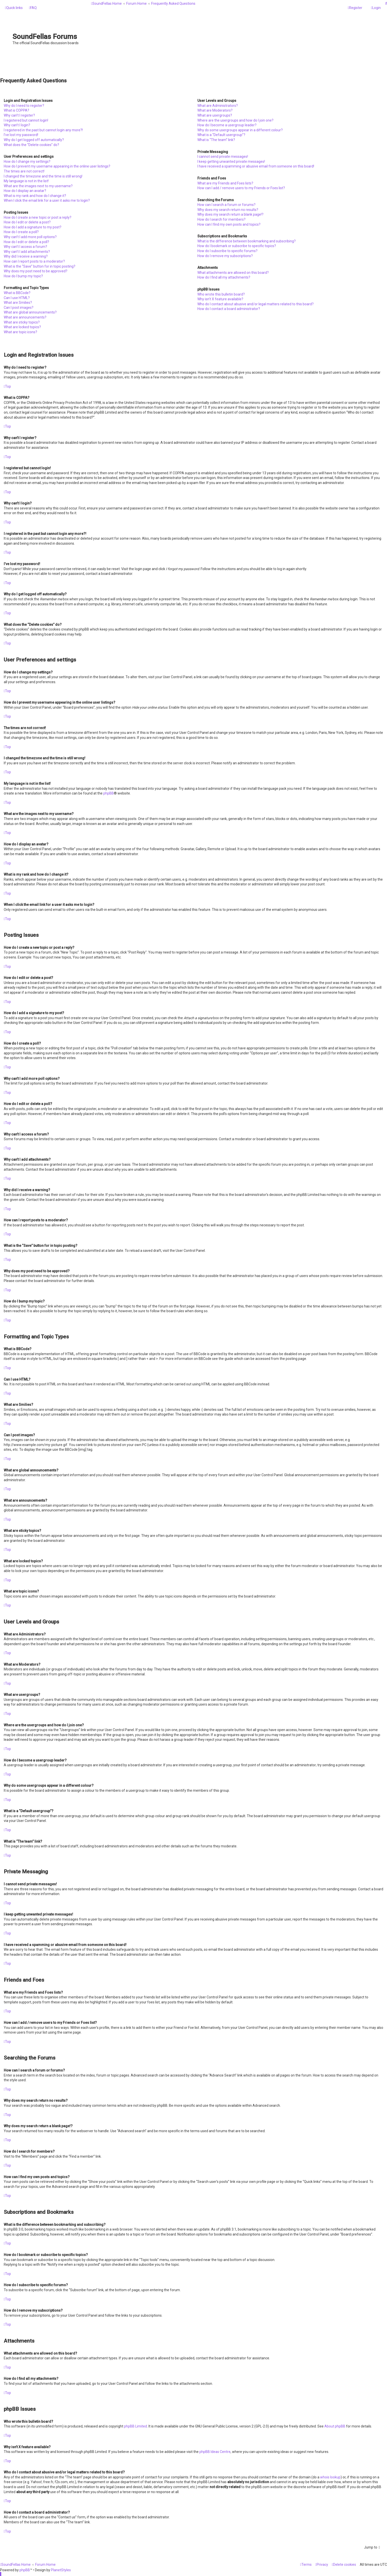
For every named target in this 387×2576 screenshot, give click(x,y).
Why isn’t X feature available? (220, 299)
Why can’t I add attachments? (27, 252)
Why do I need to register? (24, 106)
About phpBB (334, 2426)
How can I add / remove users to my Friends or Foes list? (241, 188)
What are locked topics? (22, 327)
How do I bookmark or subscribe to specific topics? (236, 246)
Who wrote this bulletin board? (221, 294)
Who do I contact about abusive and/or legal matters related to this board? (255, 304)
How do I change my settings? (27, 161)
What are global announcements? (30, 312)
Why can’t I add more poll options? (30, 237)
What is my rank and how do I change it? (35, 196)
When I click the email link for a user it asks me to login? (47, 200)
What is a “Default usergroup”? (221, 135)
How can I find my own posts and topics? (228, 224)
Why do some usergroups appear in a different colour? (240, 130)
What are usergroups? (214, 115)
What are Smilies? (18, 303)
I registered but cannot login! (26, 120)
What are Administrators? (217, 106)
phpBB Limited (135, 2426)
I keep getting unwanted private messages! (231, 161)
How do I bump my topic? (23, 276)
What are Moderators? (215, 110)
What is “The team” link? (216, 140)
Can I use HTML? (17, 298)
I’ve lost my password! (21, 135)
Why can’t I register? (19, 115)
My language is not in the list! (26, 181)
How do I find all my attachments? (223, 277)
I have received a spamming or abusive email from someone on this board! (255, 166)
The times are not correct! (24, 171)
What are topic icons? (20, 332)
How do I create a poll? (21, 232)
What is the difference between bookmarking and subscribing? (246, 241)
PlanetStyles (61, 2570)
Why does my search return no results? (227, 210)
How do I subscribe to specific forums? (227, 251)
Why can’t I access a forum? (25, 247)
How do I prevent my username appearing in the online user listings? (57, 166)
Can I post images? (18, 308)
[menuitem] (33, 7)
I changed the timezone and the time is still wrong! (43, 176)
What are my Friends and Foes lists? (225, 183)
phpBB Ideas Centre (215, 2452)
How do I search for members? (221, 219)
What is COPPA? (16, 110)
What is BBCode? (17, 293)
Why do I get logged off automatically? (34, 140)
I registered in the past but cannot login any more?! (43, 130)
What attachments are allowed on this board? (233, 273)
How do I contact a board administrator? (228, 309)
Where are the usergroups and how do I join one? (235, 120)
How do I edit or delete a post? (27, 222)
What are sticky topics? (22, 322)
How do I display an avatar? (25, 191)
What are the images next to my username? (38, 186)
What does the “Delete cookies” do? (31, 145)
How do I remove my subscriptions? (225, 256)
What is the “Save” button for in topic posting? (39, 266)
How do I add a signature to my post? (32, 227)
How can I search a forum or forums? (226, 205)
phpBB (108, 793)
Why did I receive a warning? (26, 256)
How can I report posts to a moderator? (34, 261)
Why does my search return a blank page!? (230, 214)
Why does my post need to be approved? (35, 271)
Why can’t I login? (17, 125)
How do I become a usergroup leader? (227, 125)
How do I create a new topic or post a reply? (37, 217)
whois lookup (330, 2477)
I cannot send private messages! (222, 157)
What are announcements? (25, 317)
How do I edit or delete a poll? (26, 242)
